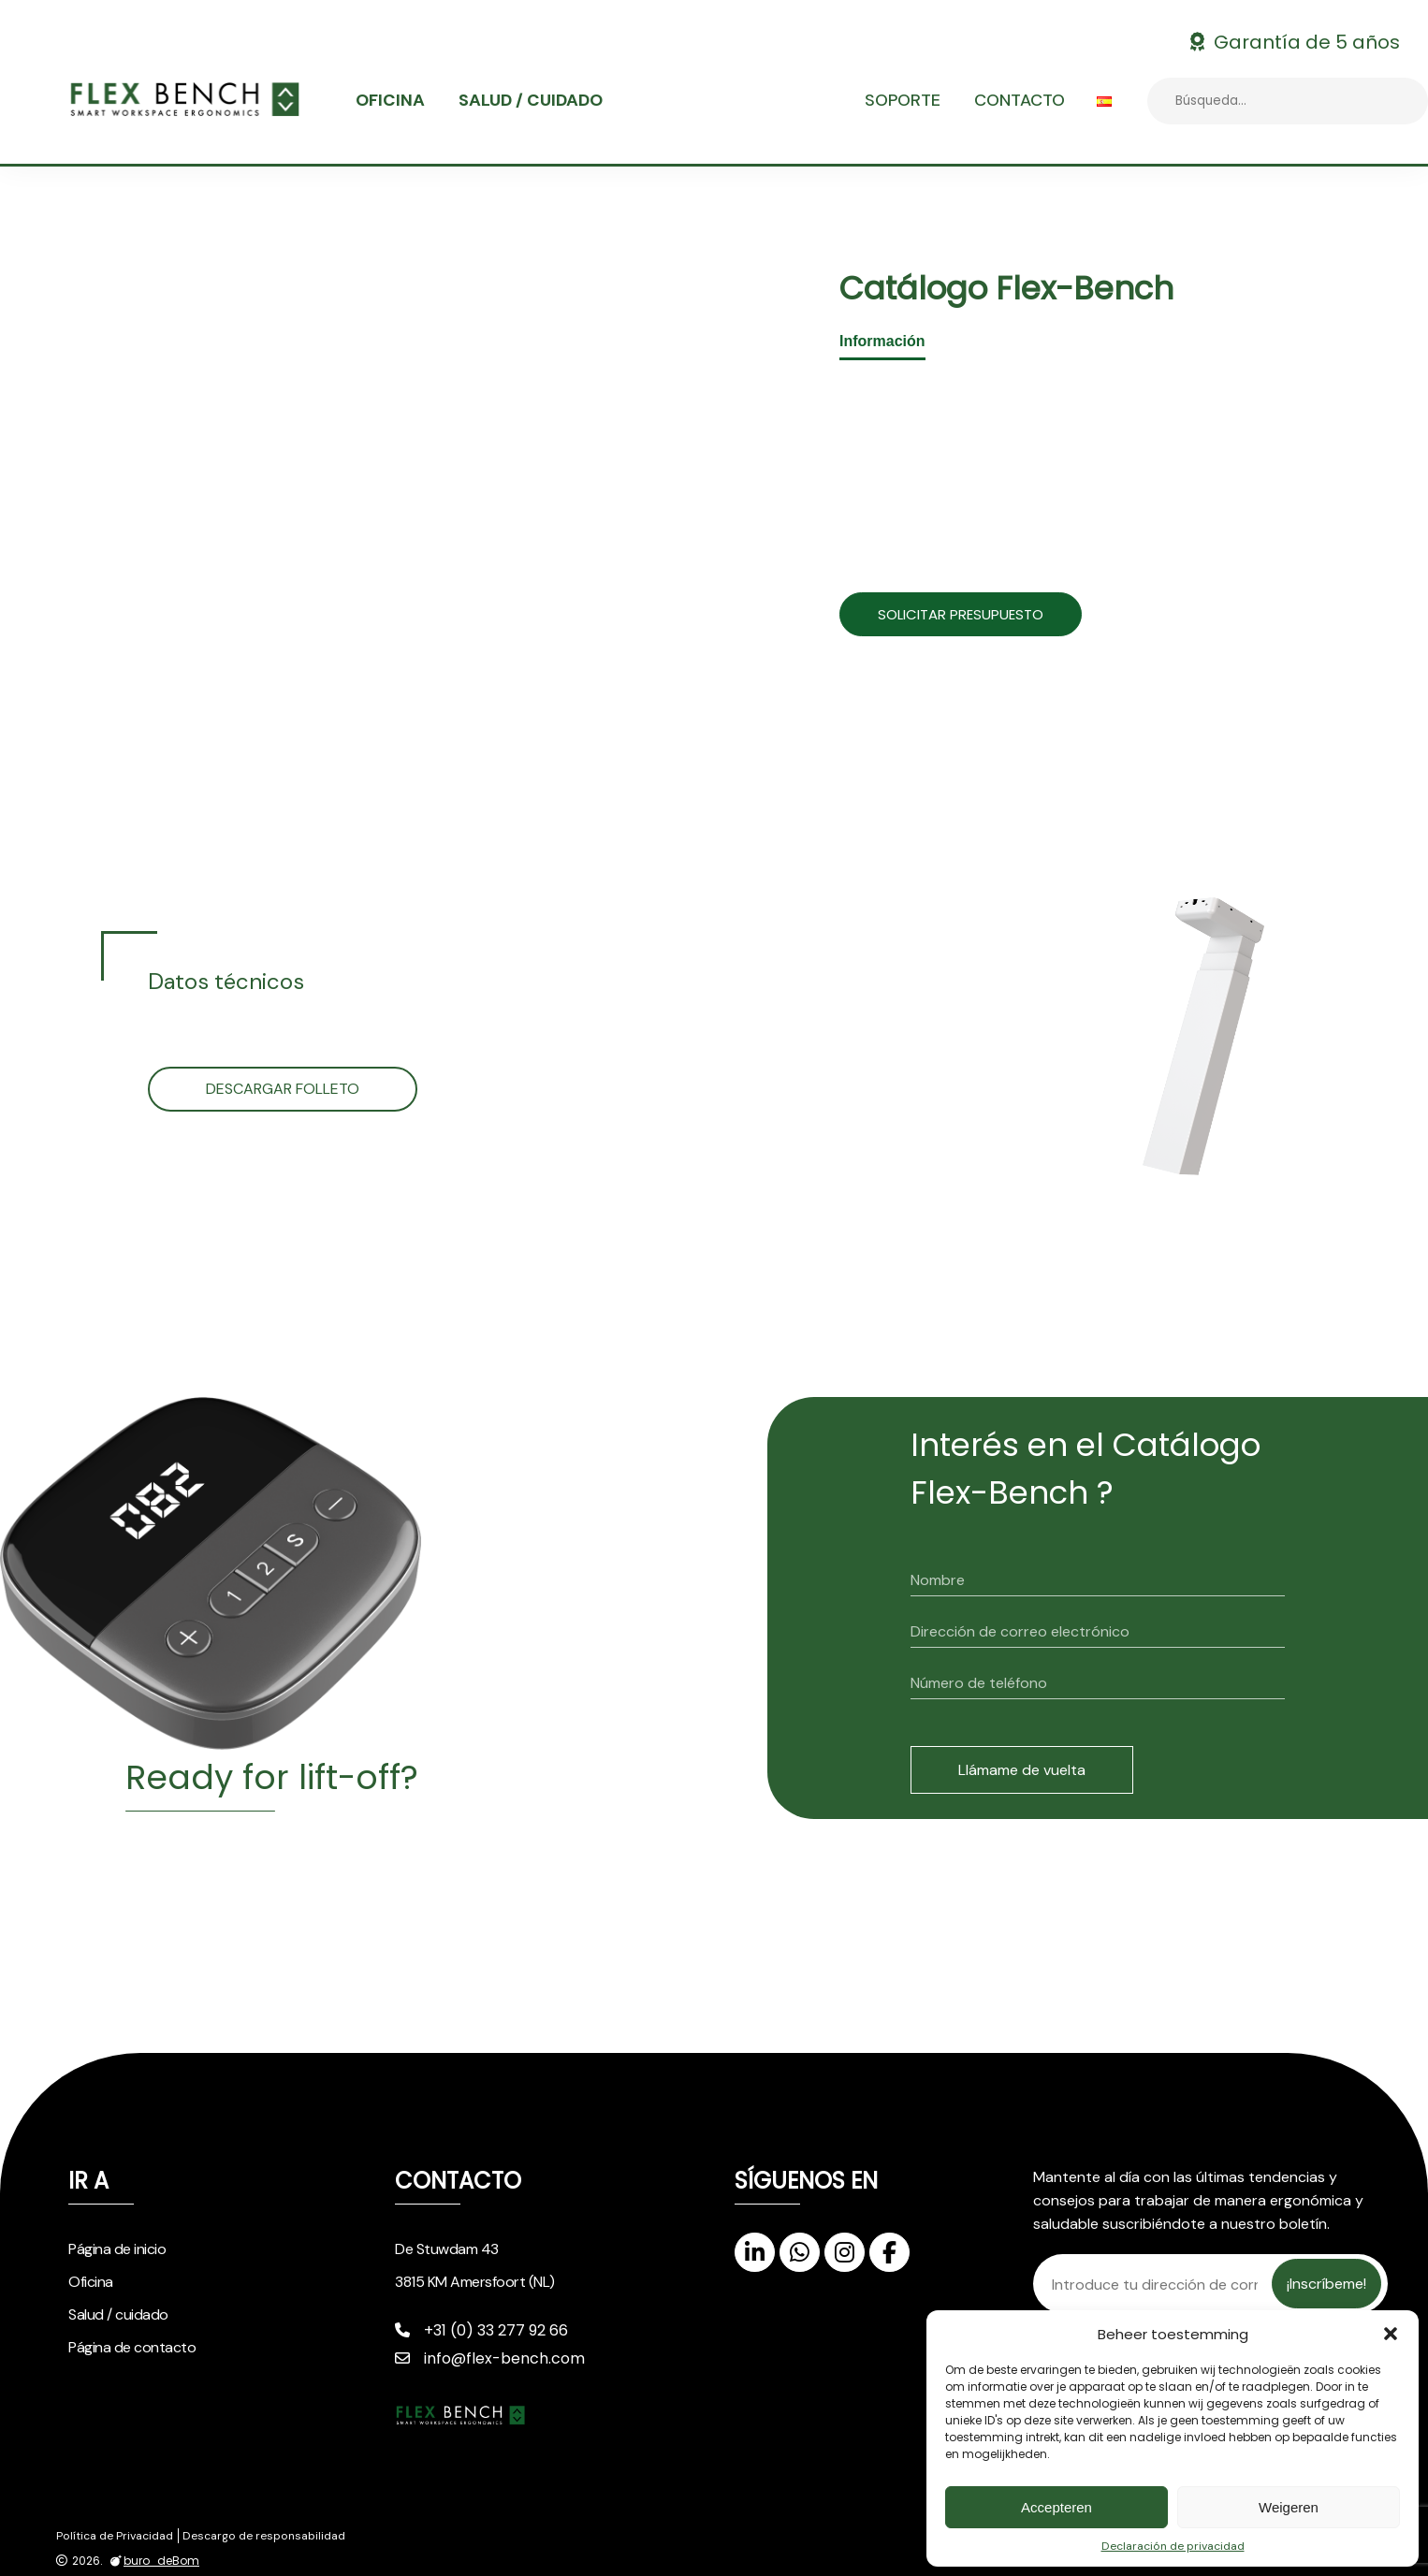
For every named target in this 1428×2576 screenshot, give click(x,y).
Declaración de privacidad (1173, 2546)
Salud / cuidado (531, 100)
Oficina (390, 100)
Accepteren (1056, 2507)
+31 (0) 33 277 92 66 (481, 2330)
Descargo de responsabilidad (263, 2535)
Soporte (902, 100)
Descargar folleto (282, 1089)
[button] (1390, 2333)
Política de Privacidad (114, 2535)
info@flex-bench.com (490, 2358)
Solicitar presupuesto (980, 614)
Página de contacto (132, 2347)
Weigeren (1289, 2507)
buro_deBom (152, 2561)
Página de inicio (117, 2249)
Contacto (1019, 100)
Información (882, 341)
